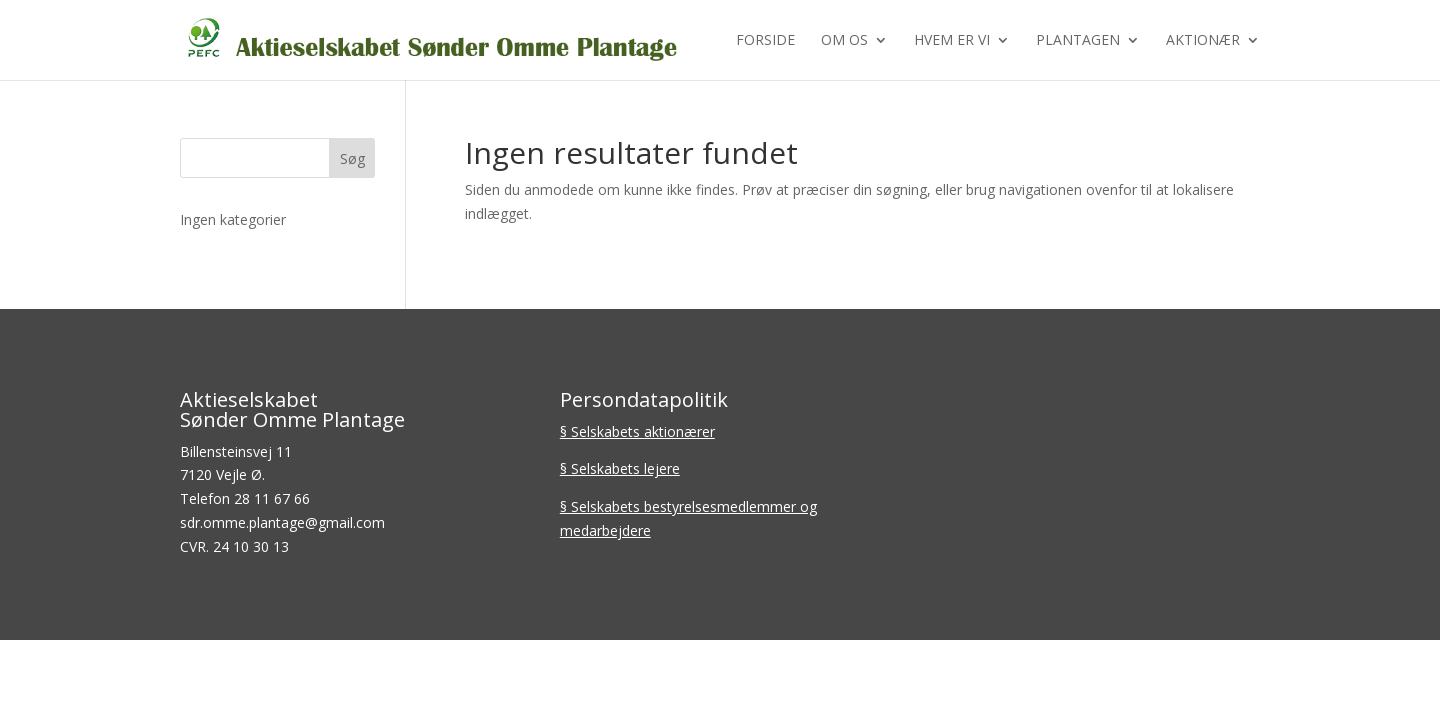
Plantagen (1078, 41)
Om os (844, 41)
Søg (352, 158)
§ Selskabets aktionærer (637, 431)
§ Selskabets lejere (620, 468)
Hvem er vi (952, 41)
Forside (765, 41)
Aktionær (1203, 41)
